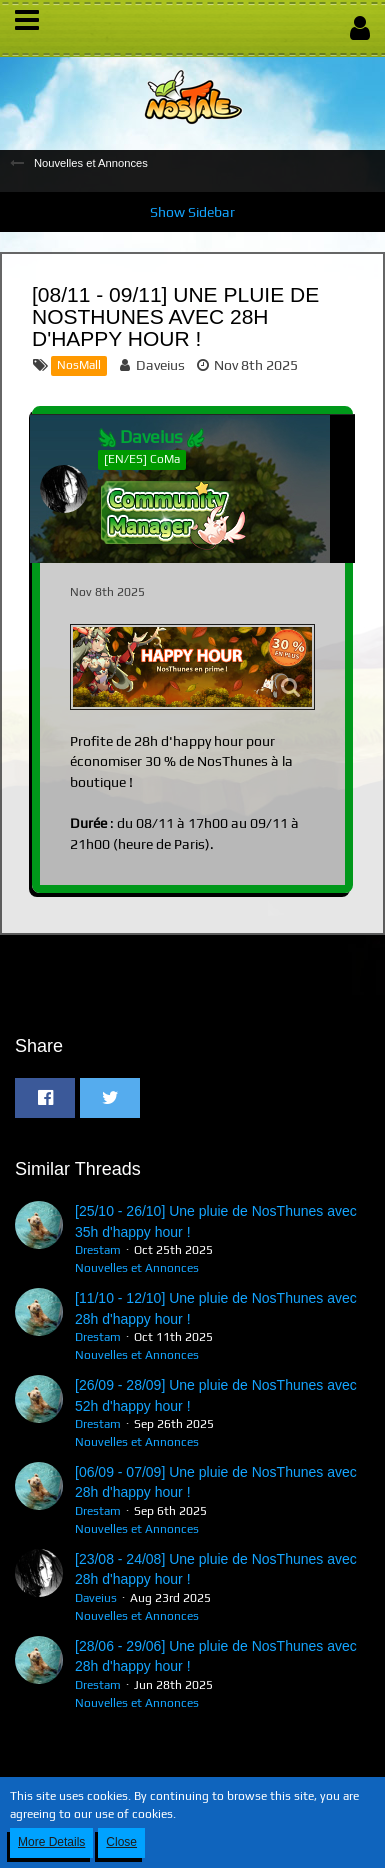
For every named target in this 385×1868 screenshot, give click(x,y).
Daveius (160, 365)
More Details (51, 1842)
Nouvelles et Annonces (137, 1268)
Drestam (98, 1250)
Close (121, 1842)
